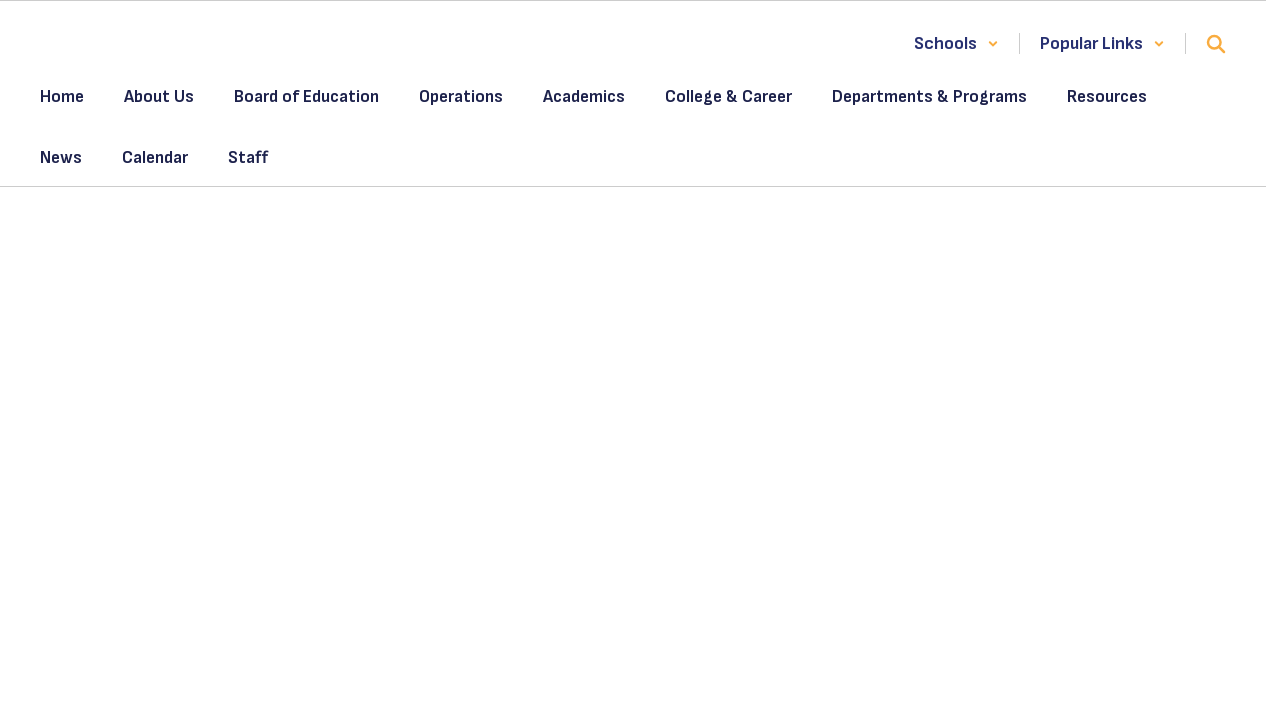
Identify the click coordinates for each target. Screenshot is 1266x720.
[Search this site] (1216, 44)
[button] (956, 43)
